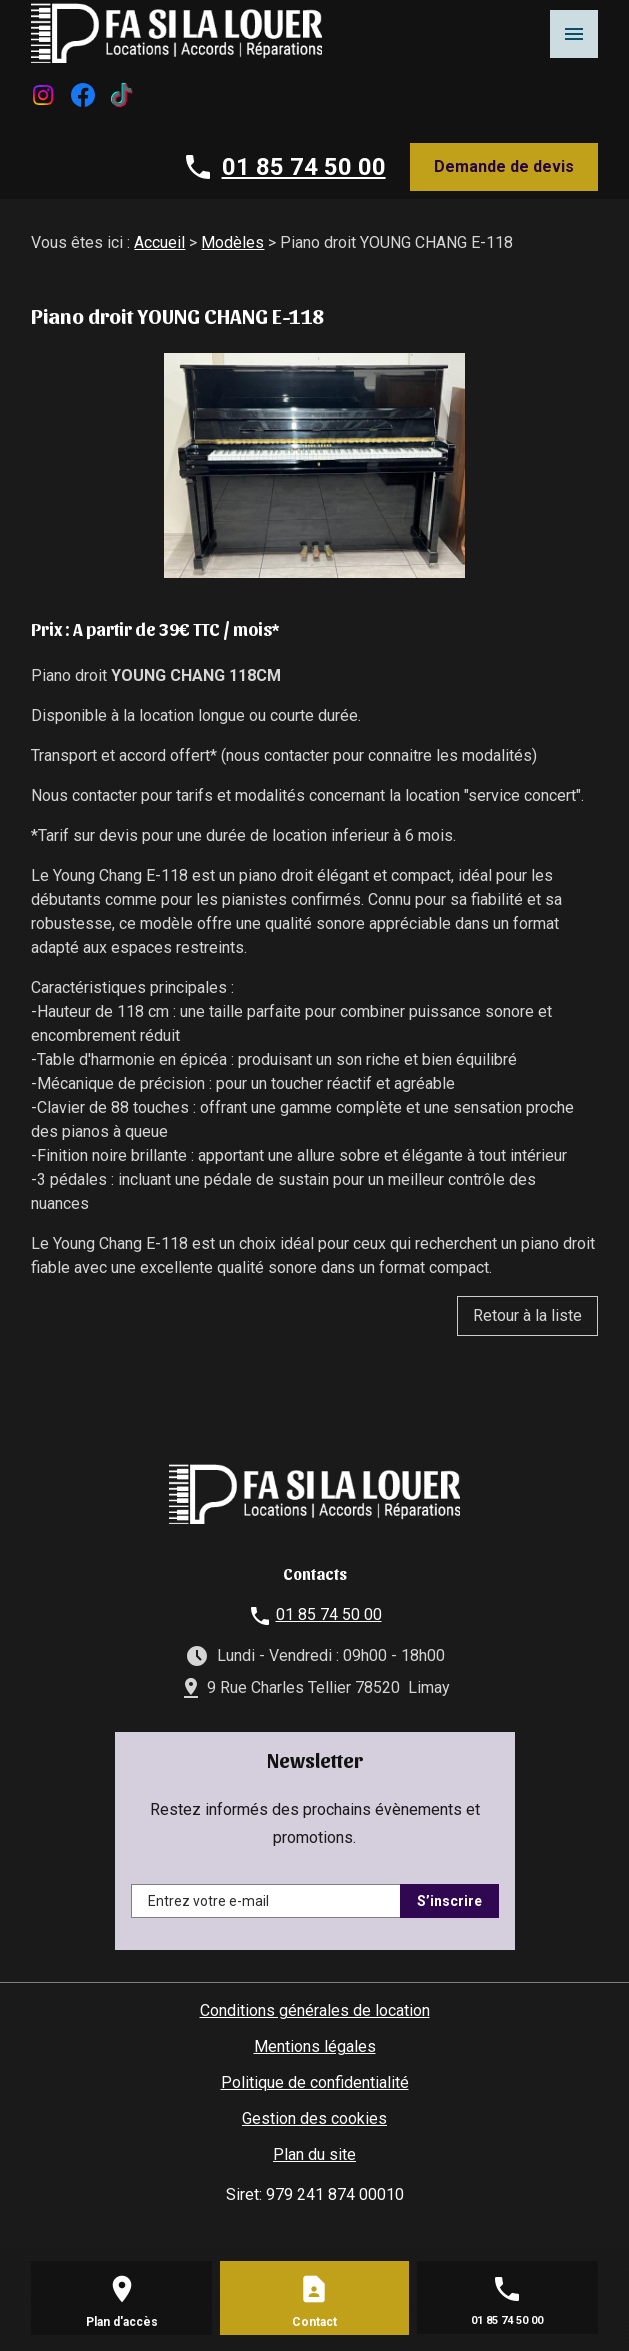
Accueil (159, 242)
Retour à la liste (527, 1315)
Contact (314, 2322)
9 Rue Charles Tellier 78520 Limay (328, 1687)
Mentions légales (315, 2046)
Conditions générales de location (315, 2010)
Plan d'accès (122, 2322)
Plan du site (314, 2154)
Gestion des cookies (314, 2118)
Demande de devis (504, 166)
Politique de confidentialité (315, 2082)
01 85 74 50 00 (304, 167)
